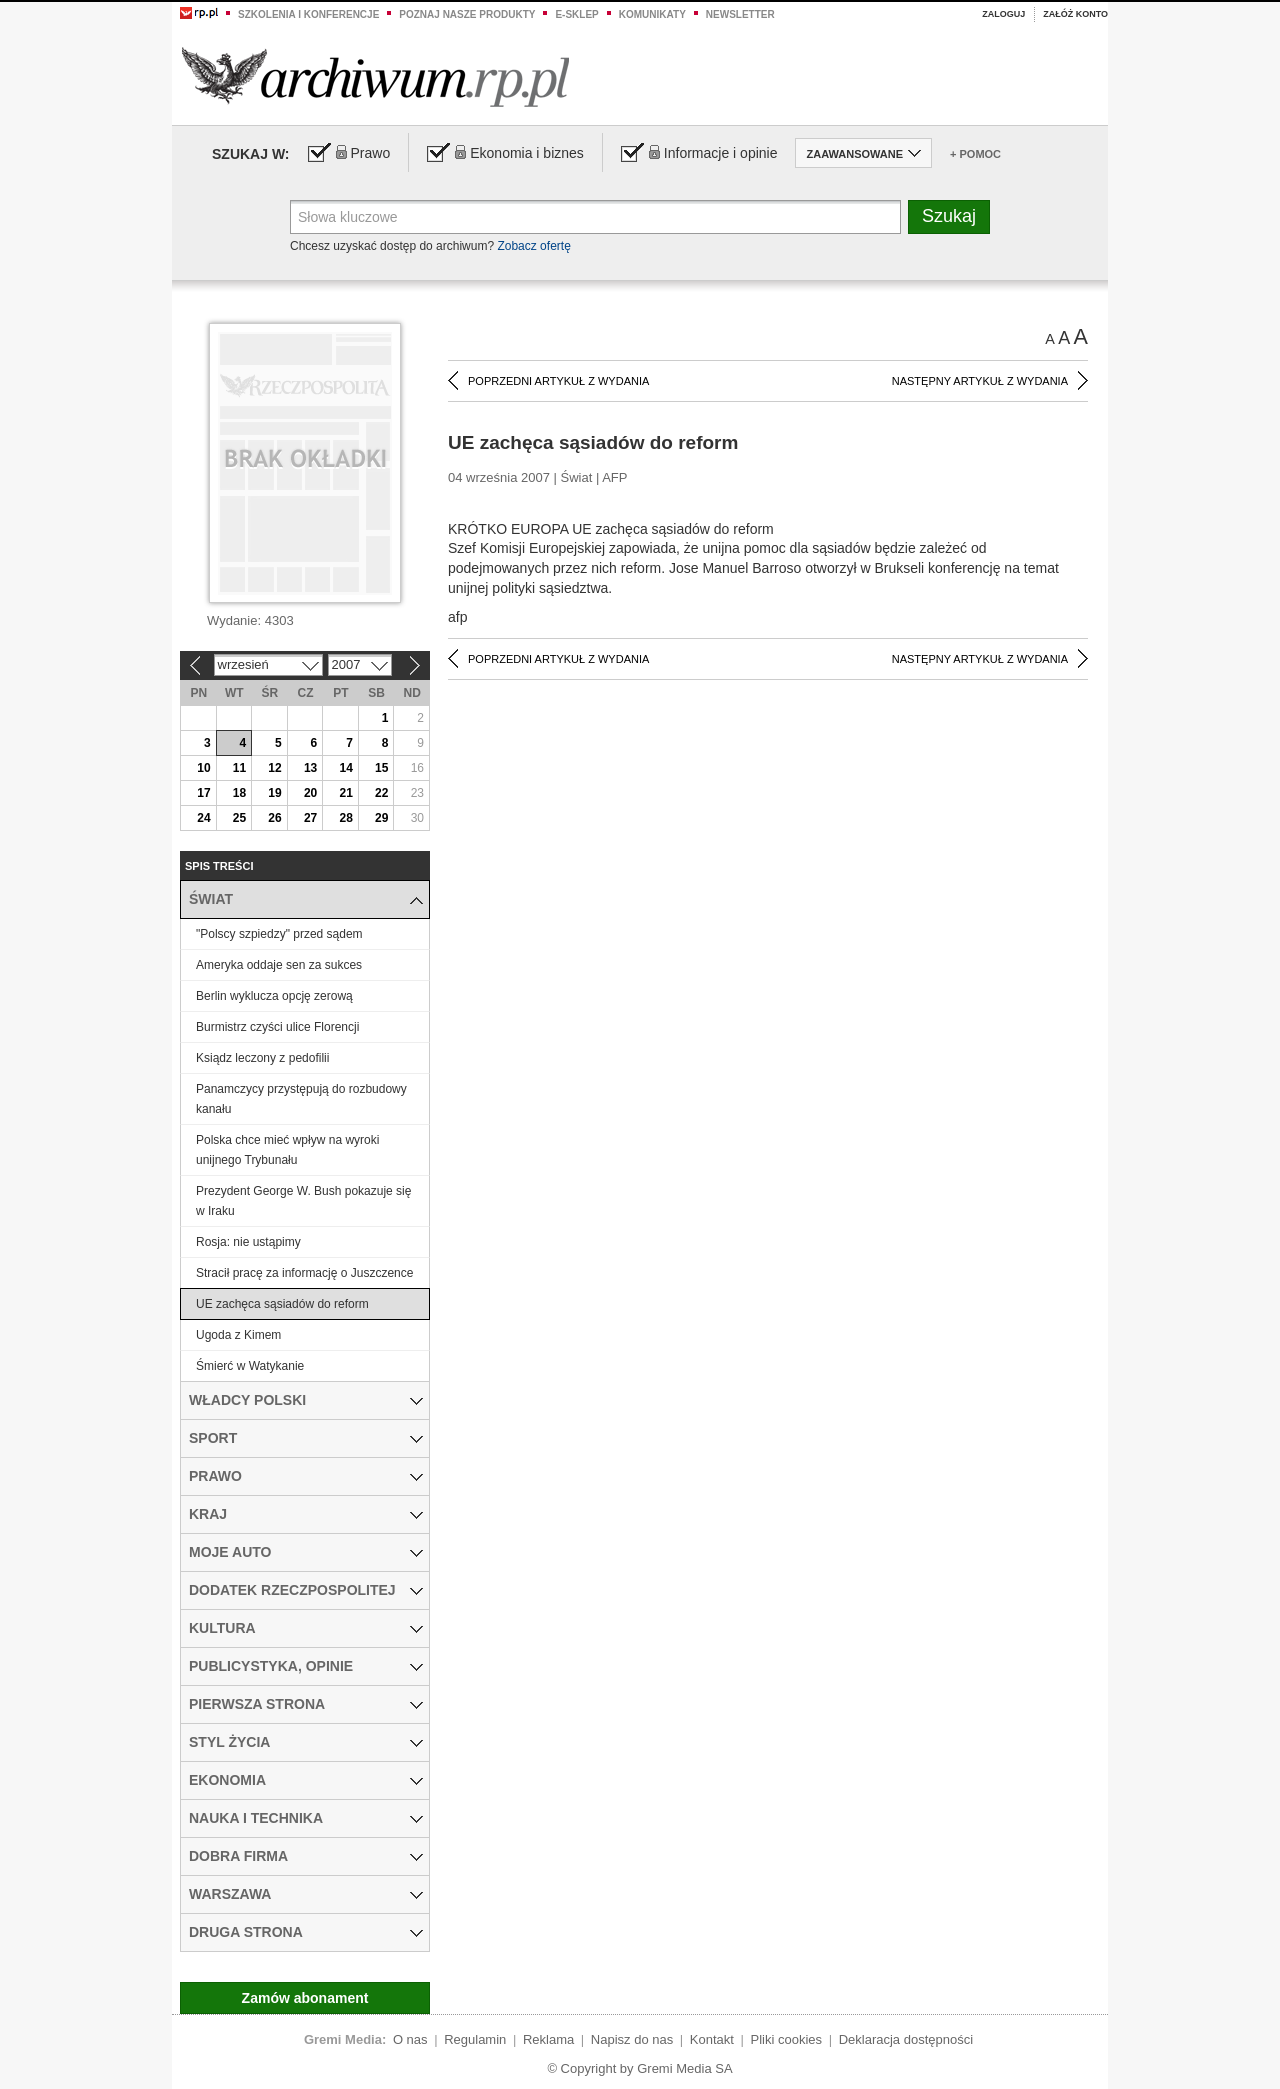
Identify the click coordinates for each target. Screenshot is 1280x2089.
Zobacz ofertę (533, 246)
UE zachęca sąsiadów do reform (282, 1304)
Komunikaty (652, 14)
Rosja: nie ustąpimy (248, 1242)
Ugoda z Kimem (238, 1335)
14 (345, 768)
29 (381, 818)
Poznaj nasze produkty (467, 14)
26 (274, 818)
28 (345, 818)
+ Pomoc (975, 154)
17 (203, 793)
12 (274, 768)
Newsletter (740, 14)
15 (381, 768)
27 (310, 818)
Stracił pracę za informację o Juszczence (304, 1273)
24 (203, 818)
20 (310, 793)
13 (310, 768)
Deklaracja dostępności (906, 2039)
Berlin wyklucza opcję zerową (274, 996)
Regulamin (475, 2039)
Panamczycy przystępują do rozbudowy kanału (301, 1099)
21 (345, 793)
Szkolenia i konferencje (308, 14)
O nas (410, 2039)
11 (239, 768)
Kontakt (712, 2039)
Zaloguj (1003, 14)
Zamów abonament (305, 1998)
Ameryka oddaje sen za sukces (279, 965)
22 (381, 793)
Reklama (548, 2039)
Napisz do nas (632, 2039)
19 (274, 793)
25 (239, 818)
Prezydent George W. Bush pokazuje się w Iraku (303, 1201)
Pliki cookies (787, 2039)
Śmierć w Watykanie (250, 1366)
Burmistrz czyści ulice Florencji (277, 1027)
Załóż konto (1075, 14)
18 (239, 793)
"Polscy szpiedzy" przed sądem (279, 934)
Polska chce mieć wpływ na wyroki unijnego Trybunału (287, 1150)
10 (203, 768)
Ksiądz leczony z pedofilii (262, 1058)
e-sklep (576, 14)
